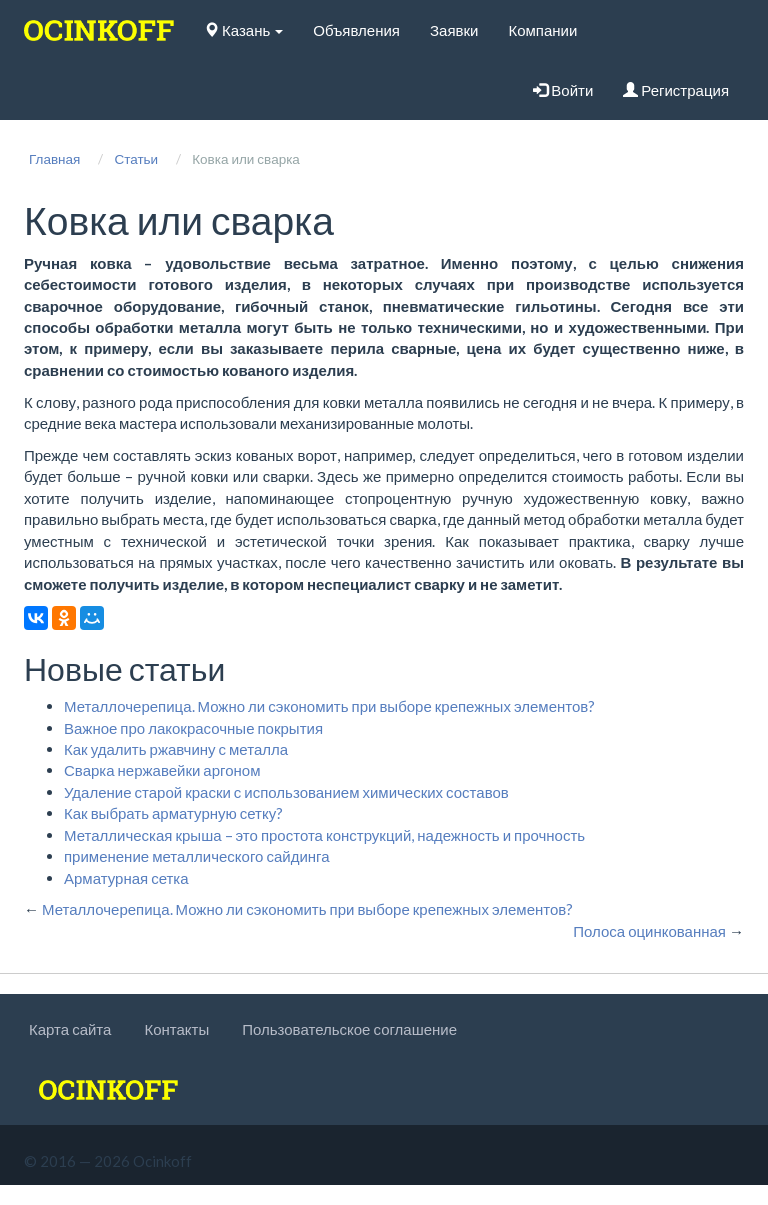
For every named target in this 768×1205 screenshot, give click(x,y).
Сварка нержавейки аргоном (162, 770)
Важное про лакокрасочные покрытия (193, 728)
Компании (542, 30)
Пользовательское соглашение (349, 1029)
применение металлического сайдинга (197, 856)
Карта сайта (70, 1029)
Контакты (176, 1029)
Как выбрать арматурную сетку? (173, 813)
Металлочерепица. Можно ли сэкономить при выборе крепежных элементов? (329, 706)
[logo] (99, 30)
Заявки (454, 30)
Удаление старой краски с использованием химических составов (286, 792)
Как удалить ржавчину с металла (176, 749)
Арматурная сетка (126, 878)
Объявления (356, 30)
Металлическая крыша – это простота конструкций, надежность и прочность (324, 835)
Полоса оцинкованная (649, 931)
